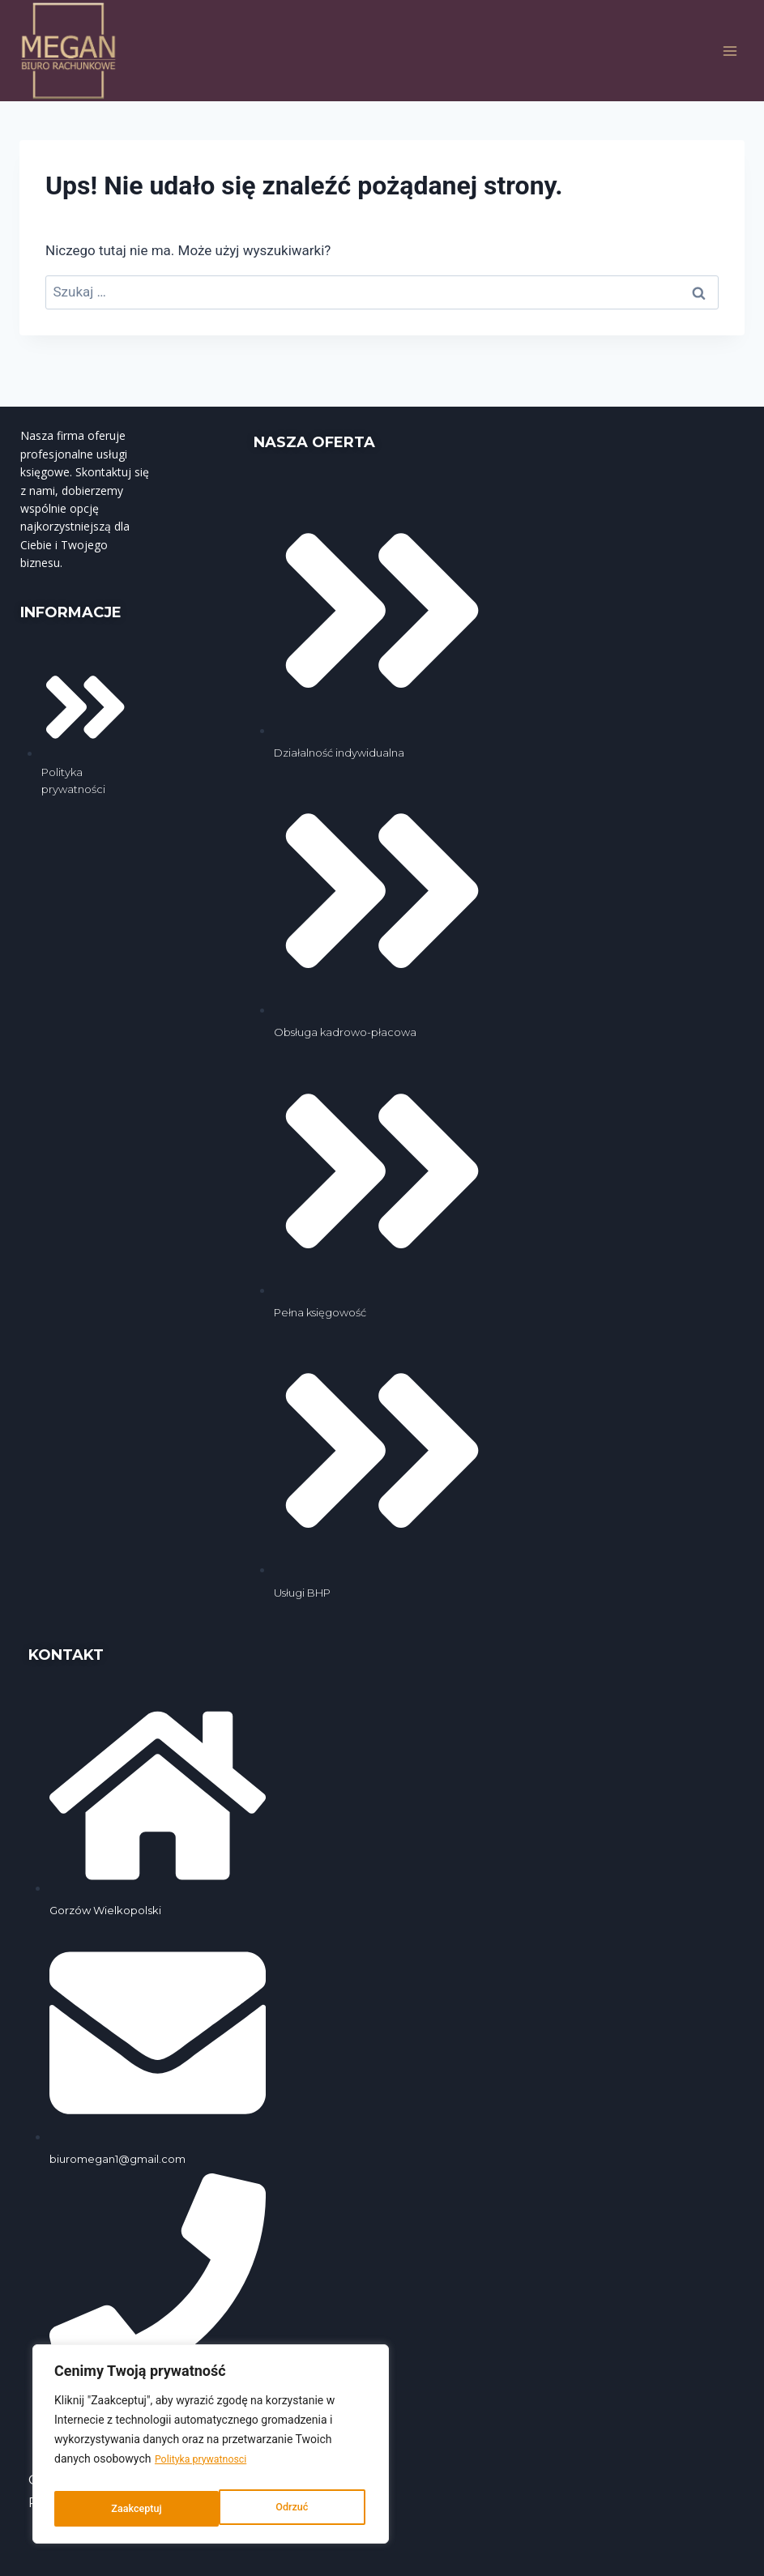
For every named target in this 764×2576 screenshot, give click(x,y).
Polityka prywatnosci (207, 2468)
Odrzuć (126, 2508)
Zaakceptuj (286, 2508)
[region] (210, 2449)
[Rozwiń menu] (730, 50)
